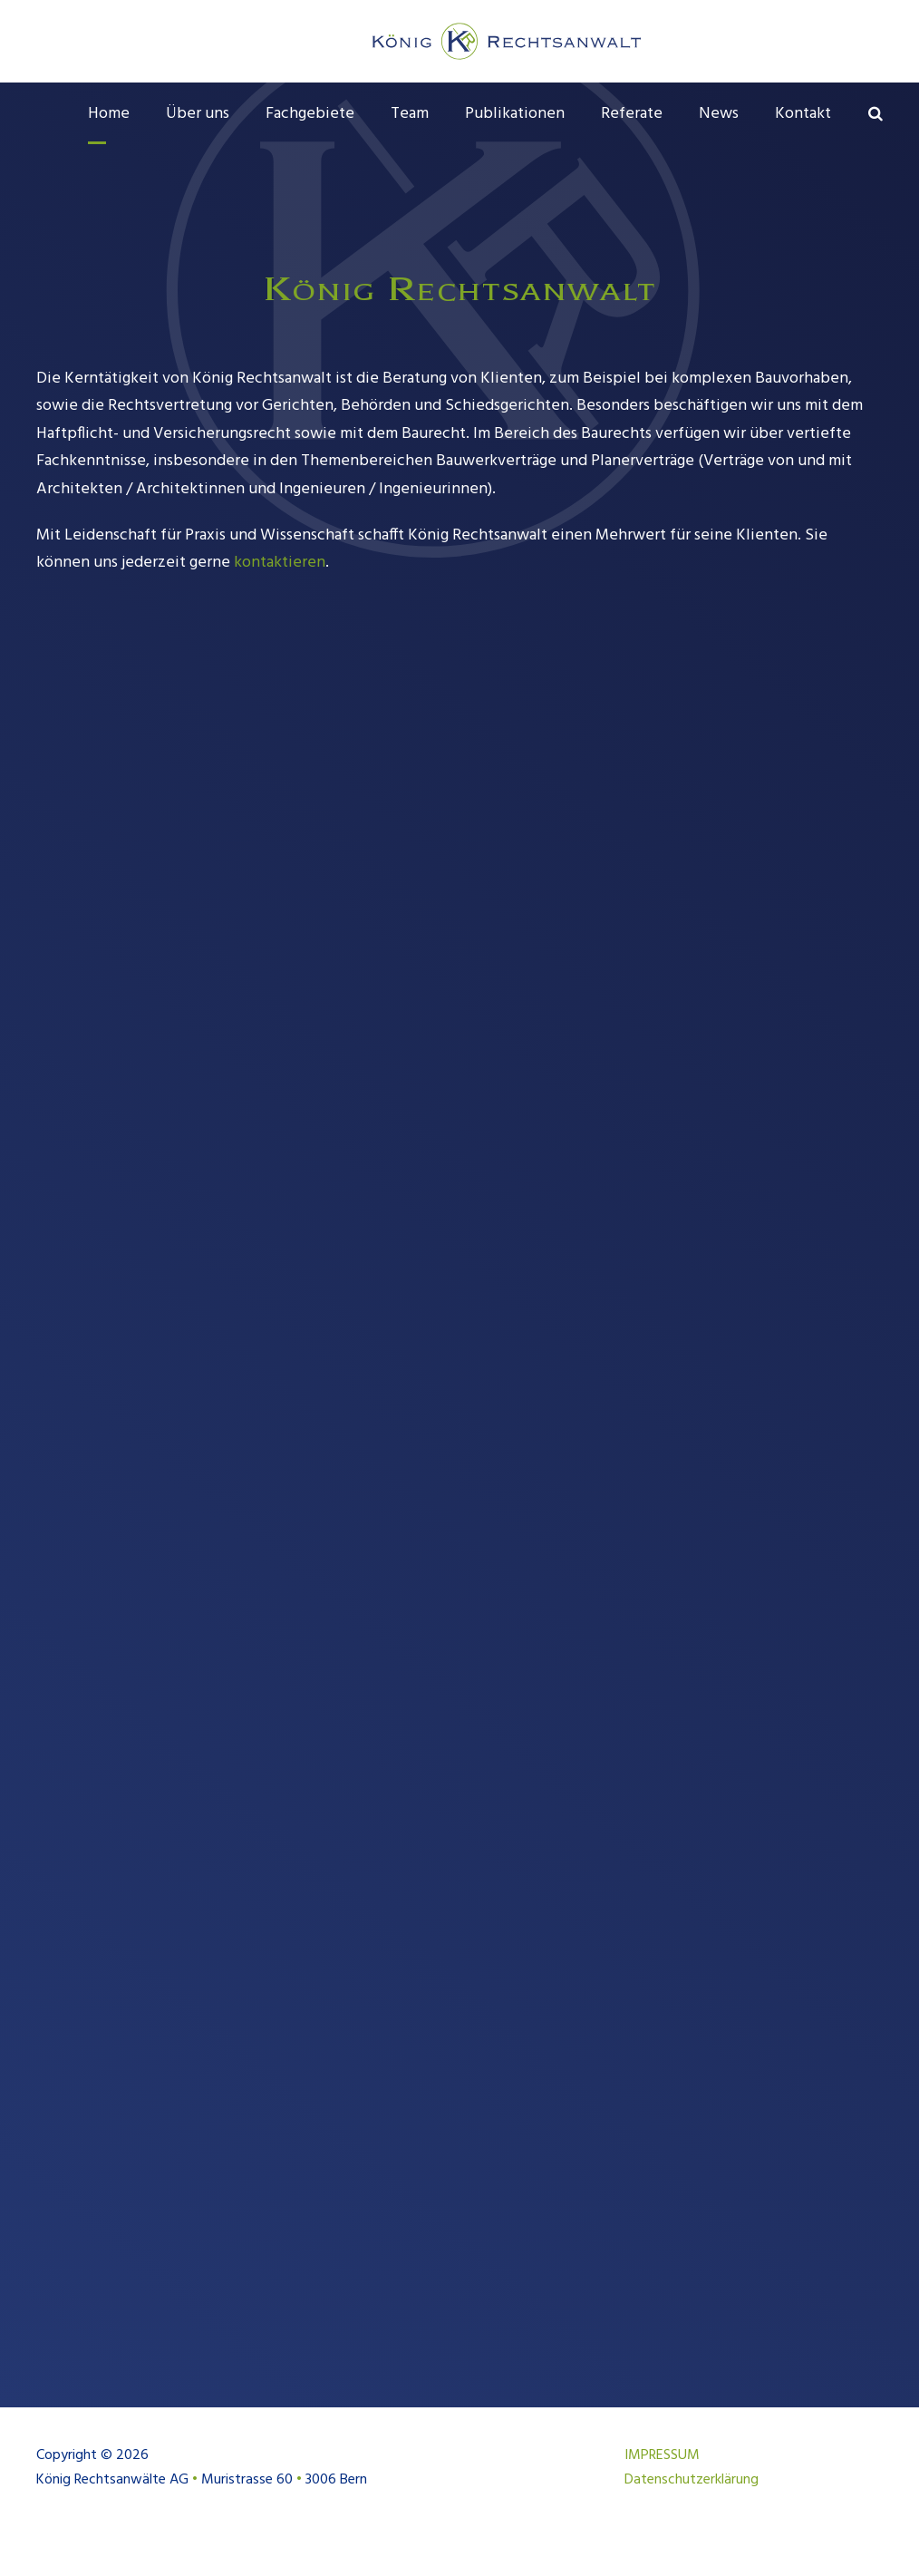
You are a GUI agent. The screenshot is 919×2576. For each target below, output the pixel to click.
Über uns (197, 114)
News (719, 114)
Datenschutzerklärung (691, 2508)
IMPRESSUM (662, 2483)
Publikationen (515, 114)
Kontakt (803, 114)
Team (410, 114)
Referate (632, 114)
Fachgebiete (310, 114)
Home (109, 114)
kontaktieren (279, 591)
